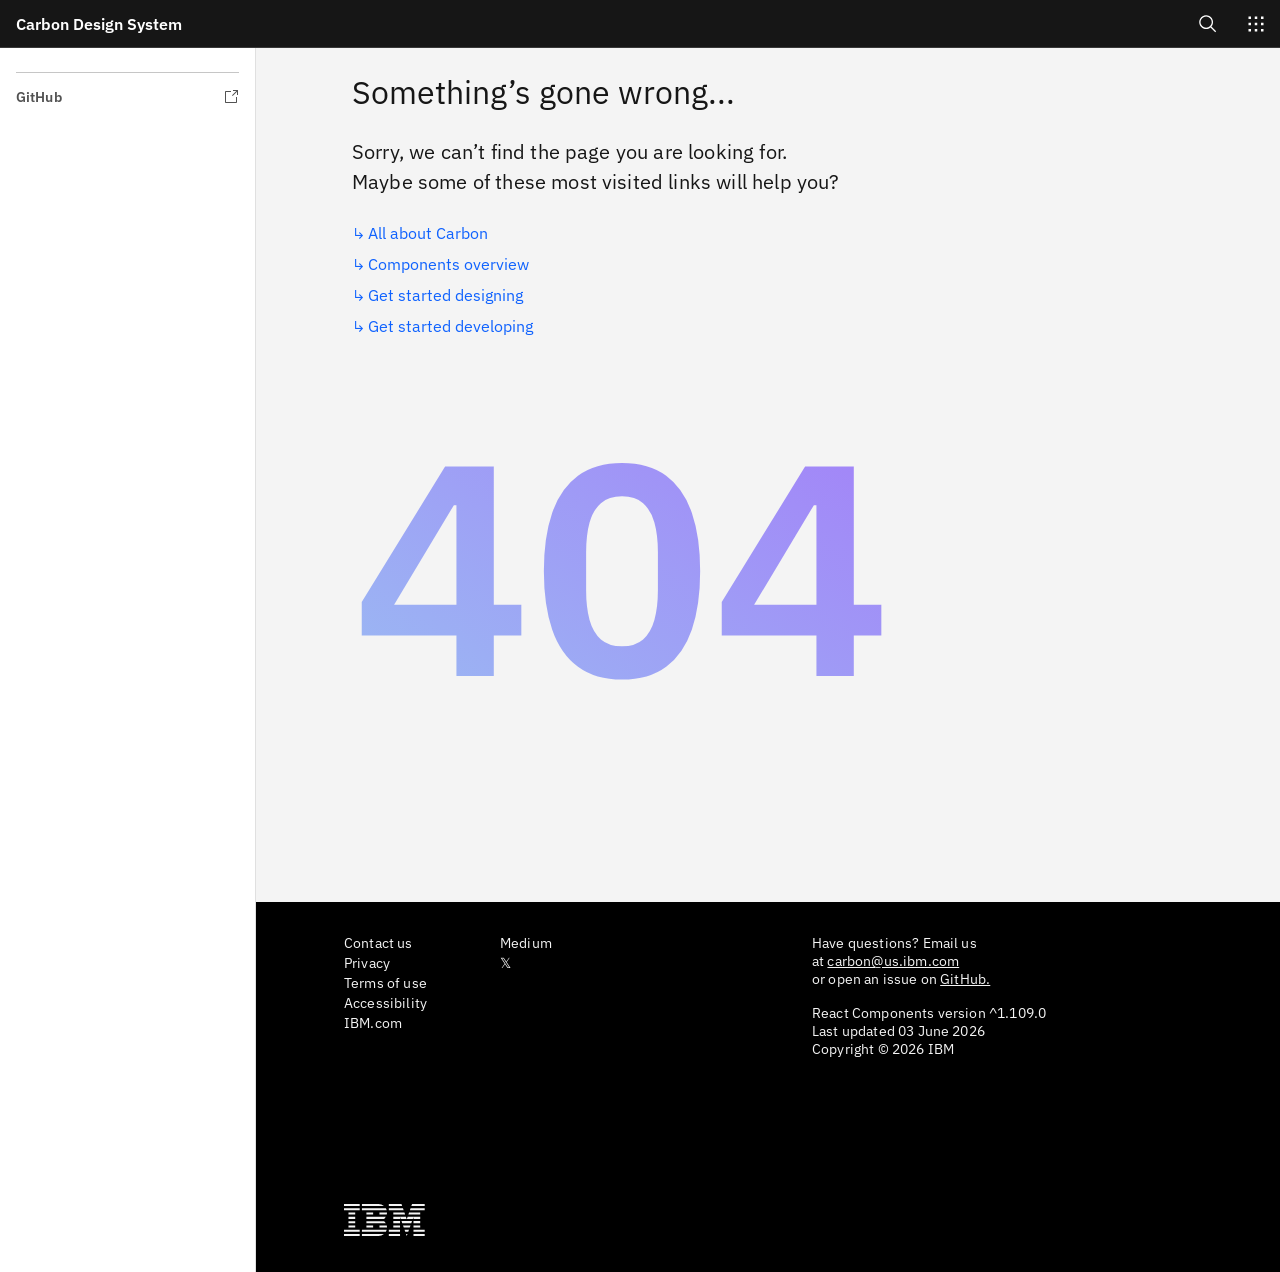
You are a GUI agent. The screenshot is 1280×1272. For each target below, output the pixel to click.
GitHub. (965, 979)
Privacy (367, 963)
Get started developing (450, 326)
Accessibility (385, 1003)
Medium (526, 943)
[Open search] (1208, 23)
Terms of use (385, 983)
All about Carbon (428, 233)
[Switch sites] (1256, 24)
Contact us (378, 943)
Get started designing (445, 295)
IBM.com (373, 1023)
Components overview (448, 264)
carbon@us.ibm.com (893, 961)
